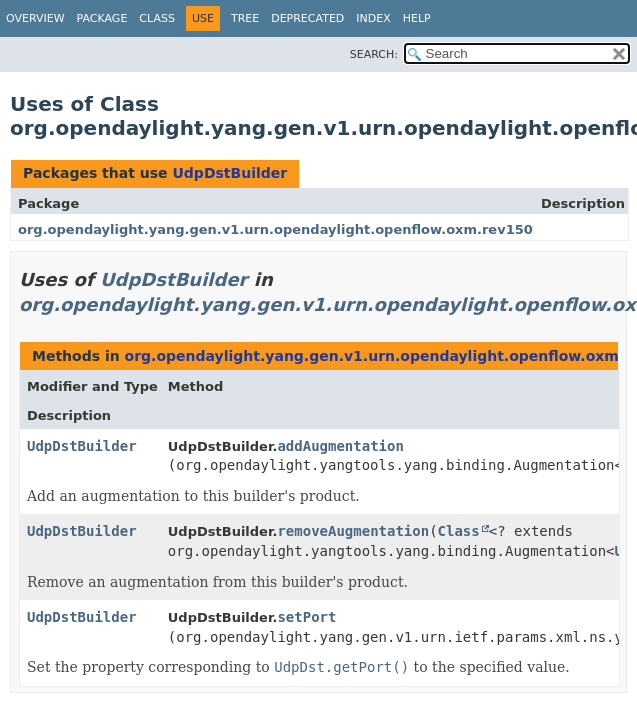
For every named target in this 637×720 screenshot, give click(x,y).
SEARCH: (374, 54)
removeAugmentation (353, 531)
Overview (35, 18)
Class (157, 18)
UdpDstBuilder (229, 173)
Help (417, 18)
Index (373, 18)
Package (102, 18)
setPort (306, 617)
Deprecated (307, 18)
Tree (245, 18)
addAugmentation (340, 446)
